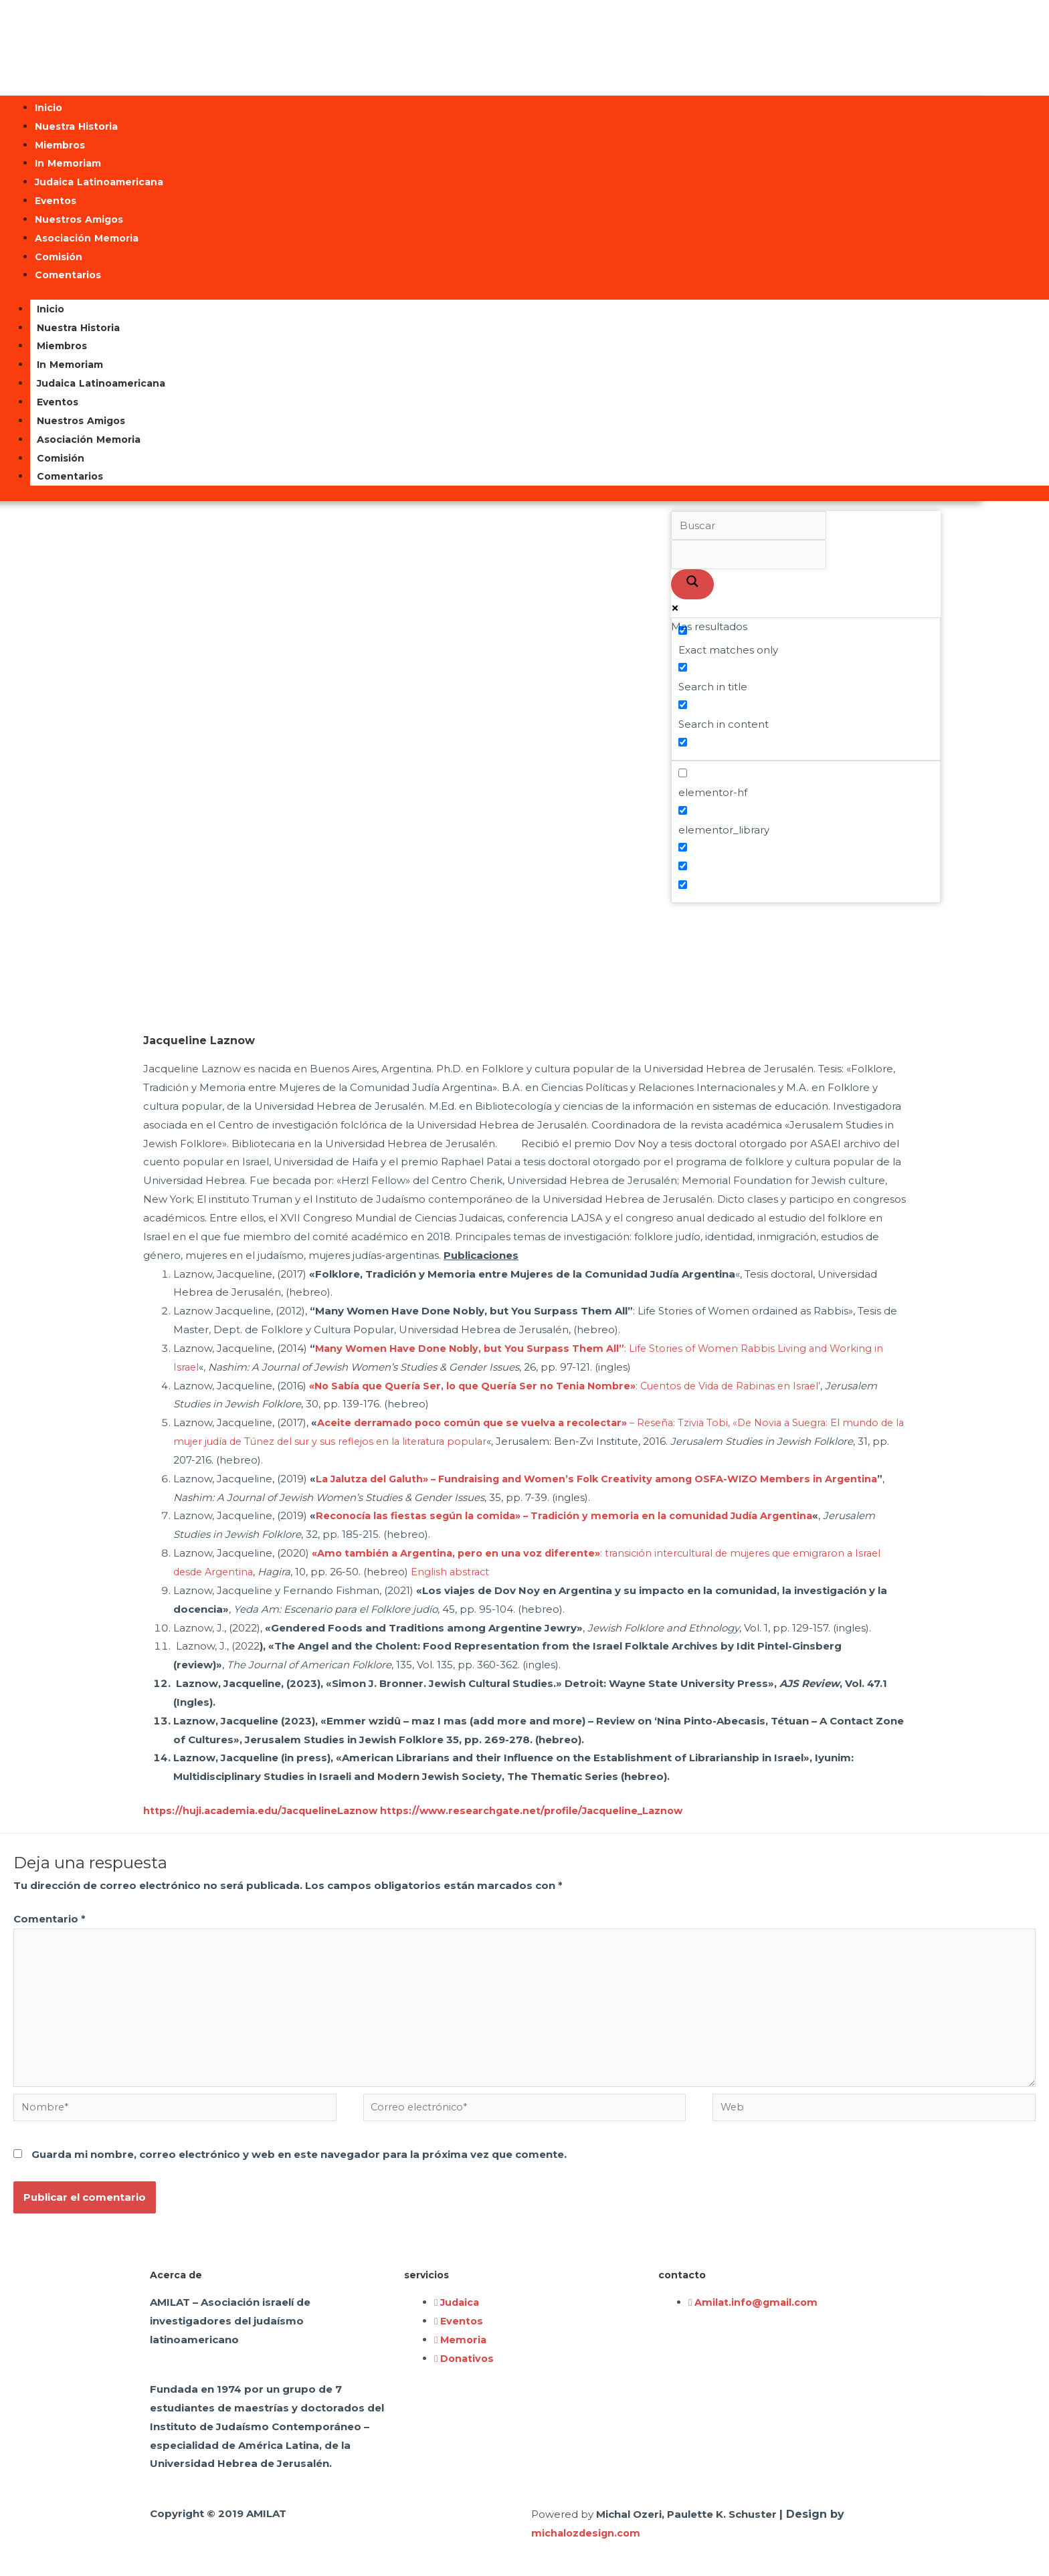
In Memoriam (68, 163)
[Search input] (748, 525)
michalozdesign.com (587, 2541)
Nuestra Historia (76, 126)
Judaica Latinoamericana (99, 182)
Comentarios (68, 275)
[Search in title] (682, 667)
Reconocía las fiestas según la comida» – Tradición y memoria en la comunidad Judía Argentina (573, 1515)
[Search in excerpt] (682, 742)
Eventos (55, 201)
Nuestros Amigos (79, 219)
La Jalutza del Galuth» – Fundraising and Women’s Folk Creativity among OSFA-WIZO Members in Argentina (606, 1478)
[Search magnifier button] (692, 584)
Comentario (49, 1918)
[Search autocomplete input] (748, 554)
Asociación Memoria (86, 238)
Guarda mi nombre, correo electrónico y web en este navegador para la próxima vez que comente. (299, 2163)
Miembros (60, 145)
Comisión (58, 257)
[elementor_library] (682, 810)
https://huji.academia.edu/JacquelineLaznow (264, 1810)
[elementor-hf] (682, 773)
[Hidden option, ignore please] (682, 847)
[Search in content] (682, 704)
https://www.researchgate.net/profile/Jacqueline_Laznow (544, 1810)
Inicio (48, 108)
